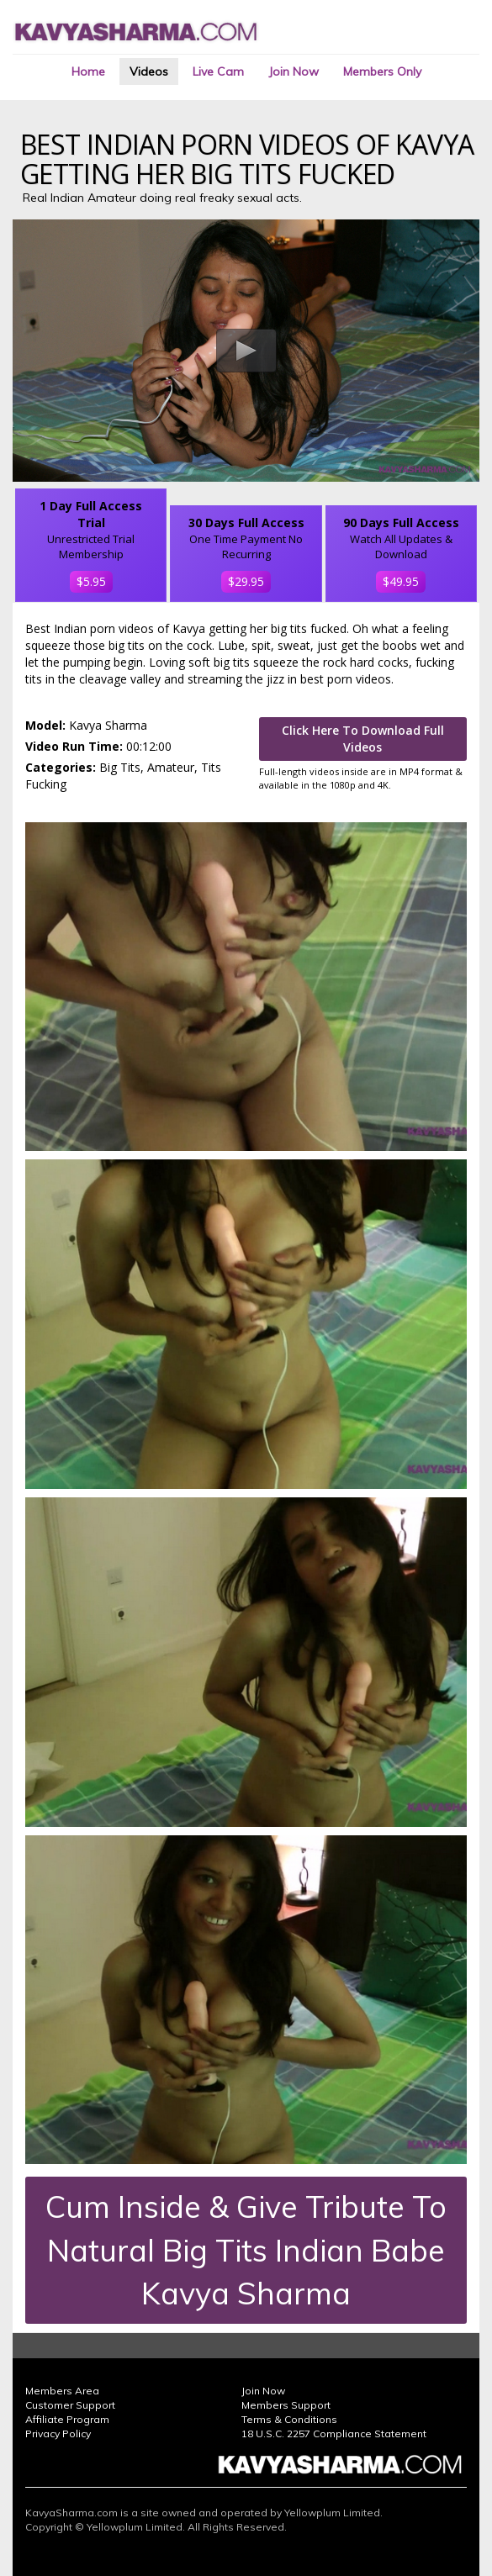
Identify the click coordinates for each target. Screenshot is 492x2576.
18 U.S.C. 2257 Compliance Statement (333, 2433)
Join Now (293, 71)
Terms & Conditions (289, 2419)
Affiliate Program (67, 2419)
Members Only (382, 71)
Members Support (286, 2405)
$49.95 (401, 581)
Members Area (62, 2390)
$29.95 (246, 581)
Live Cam (218, 71)
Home (88, 71)
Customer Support (70, 2405)
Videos (149, 71)
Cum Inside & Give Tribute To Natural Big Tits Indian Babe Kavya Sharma (246, 2250)
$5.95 (91, 581)
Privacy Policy (58, 2433)
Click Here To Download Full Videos (363, 738)
